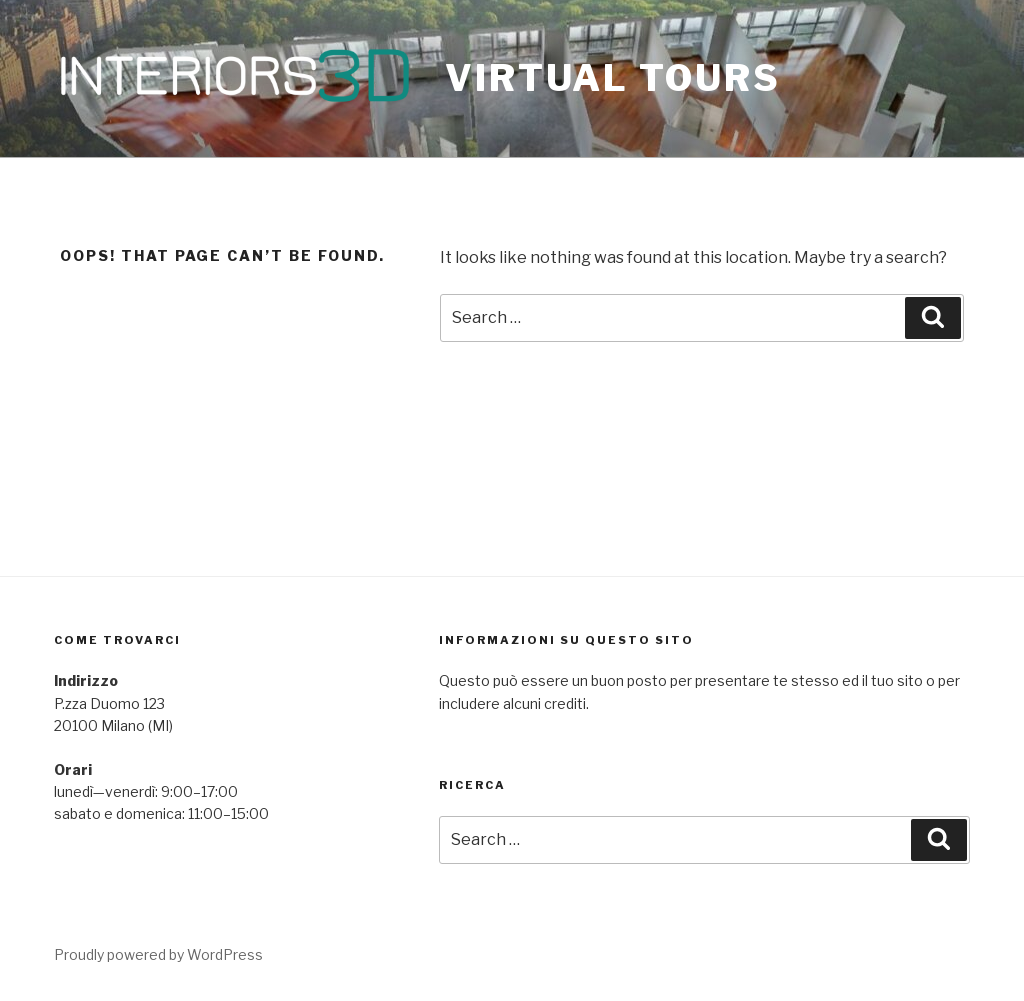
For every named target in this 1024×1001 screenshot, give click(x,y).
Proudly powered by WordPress (158, 954)
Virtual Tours (612, 78)
